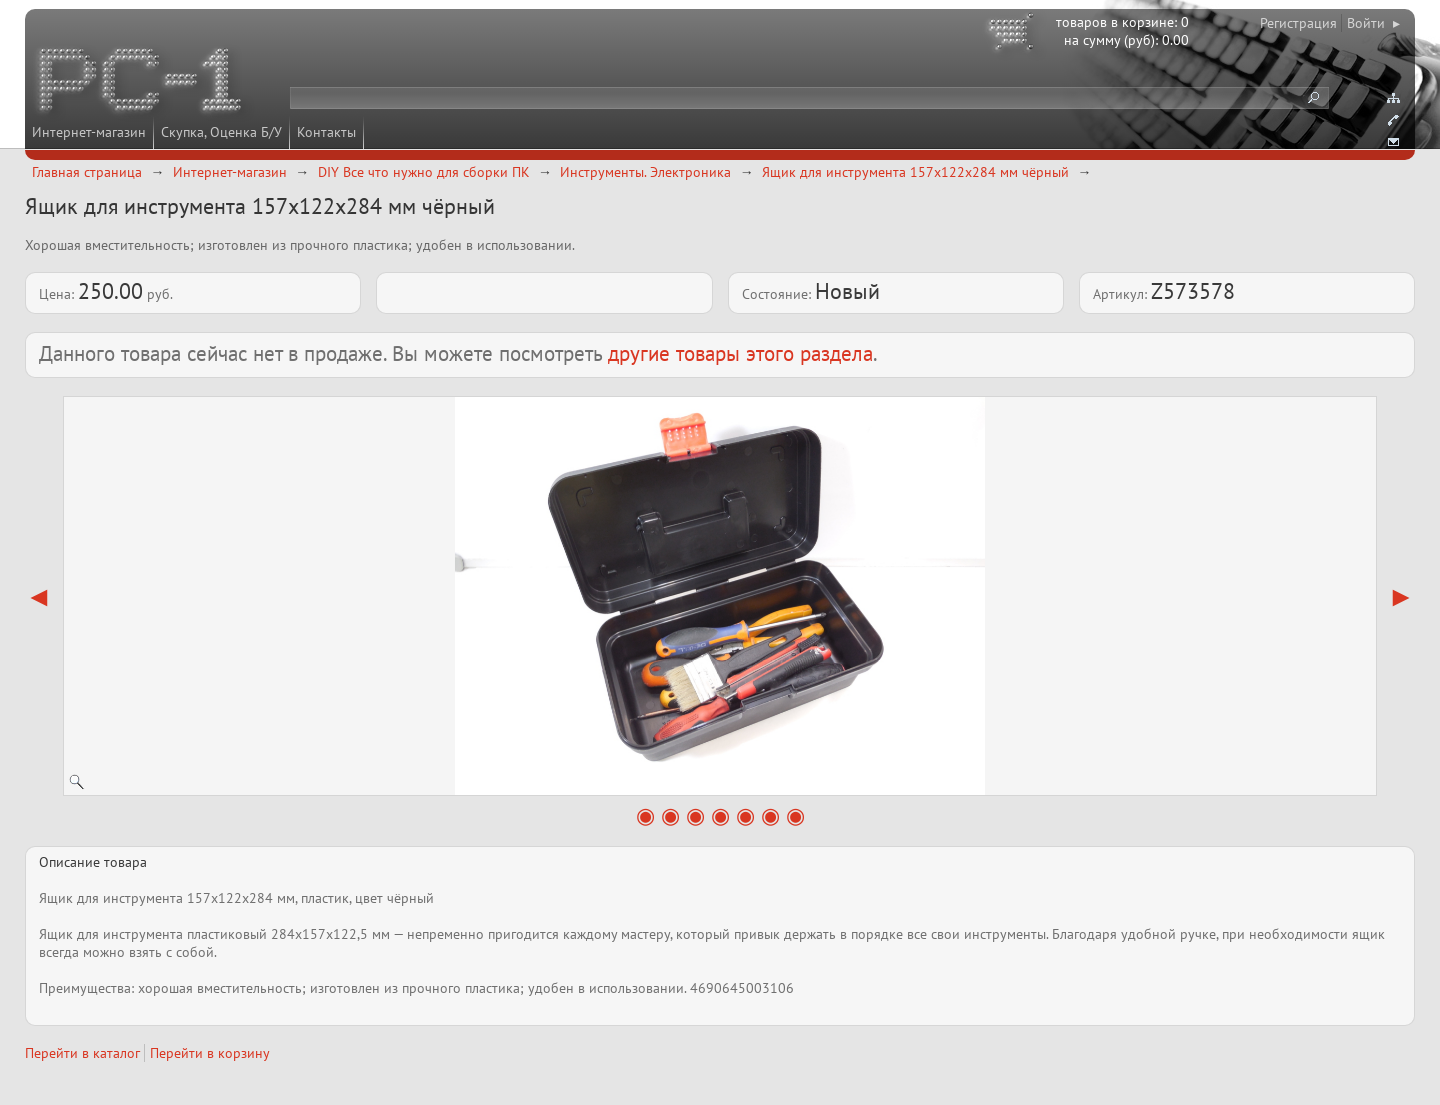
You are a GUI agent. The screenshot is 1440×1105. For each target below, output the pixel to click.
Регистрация (1298, 23)
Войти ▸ (1373, 23)
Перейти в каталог (82, 1053)
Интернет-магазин (89, 132)
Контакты (326, 132)
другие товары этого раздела (740, 353)
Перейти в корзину (210, 1053)
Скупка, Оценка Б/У (221, 132)
